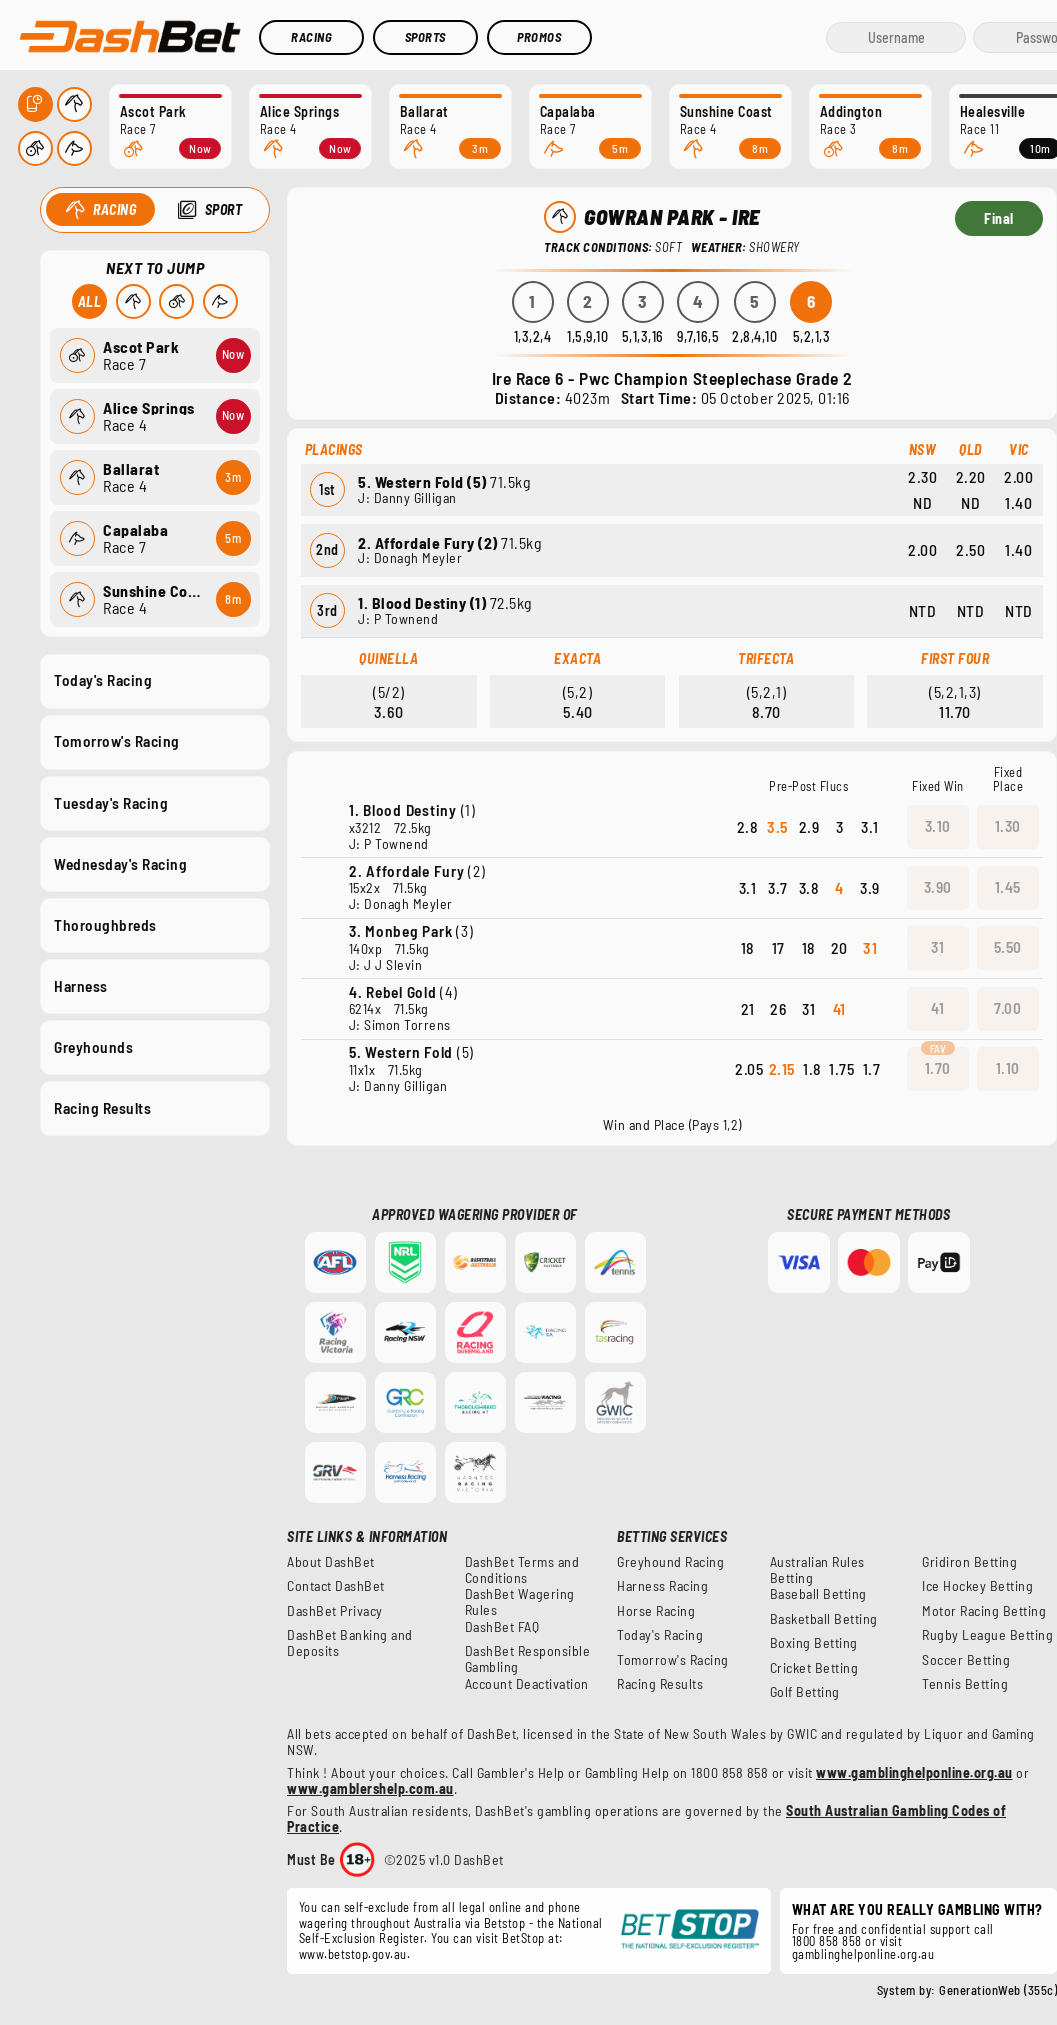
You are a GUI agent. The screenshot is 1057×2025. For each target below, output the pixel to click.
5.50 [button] (1008, 947)
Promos (539, 37)
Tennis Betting (965, 1684)
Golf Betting (805, 1692)
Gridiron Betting (969, 1562)
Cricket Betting (814, 1668)
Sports (425, 37)
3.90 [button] (938, 887)
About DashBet (331, 1562)
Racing (311, 37)
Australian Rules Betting (817, 1570)
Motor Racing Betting (984, 1611)
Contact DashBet (336, 1586)
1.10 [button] (1008, 1068)
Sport (223, 209)
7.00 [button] (1007, 1008)
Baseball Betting (818, 1594)
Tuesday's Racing (111, 802)
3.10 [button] (938, 826)
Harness (81, 985)
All (89, 301)
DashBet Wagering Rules (520, 1602)
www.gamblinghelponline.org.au (914, 1772)
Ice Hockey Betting (977, 1586)
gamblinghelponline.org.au (863, 1954)
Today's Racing (103, 680)
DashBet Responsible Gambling (528, 1659)
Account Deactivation (527, 1684)
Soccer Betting (966, 1660)
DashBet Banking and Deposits (350, 1643)
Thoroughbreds (105, 924)
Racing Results (102, 1108)
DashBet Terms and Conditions (522, 1570)
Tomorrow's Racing (117, 741)
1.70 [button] (938, 1068)
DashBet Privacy (335, 1611)
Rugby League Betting (987, 1635)
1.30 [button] (1008, 826)
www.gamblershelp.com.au (370, 1788)
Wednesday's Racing (120, 863)
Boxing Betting (814, 1643)
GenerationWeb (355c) (998, 1990)
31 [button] (937, 947)
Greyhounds (93, 1047)
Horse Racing (656, 1611)
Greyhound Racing (670, 1562)
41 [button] (937, 1008)
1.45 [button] (1008, 887)
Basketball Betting (824, 1619)
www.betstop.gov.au (353, 1954)
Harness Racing (662, 1586)
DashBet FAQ (502, 1627)
